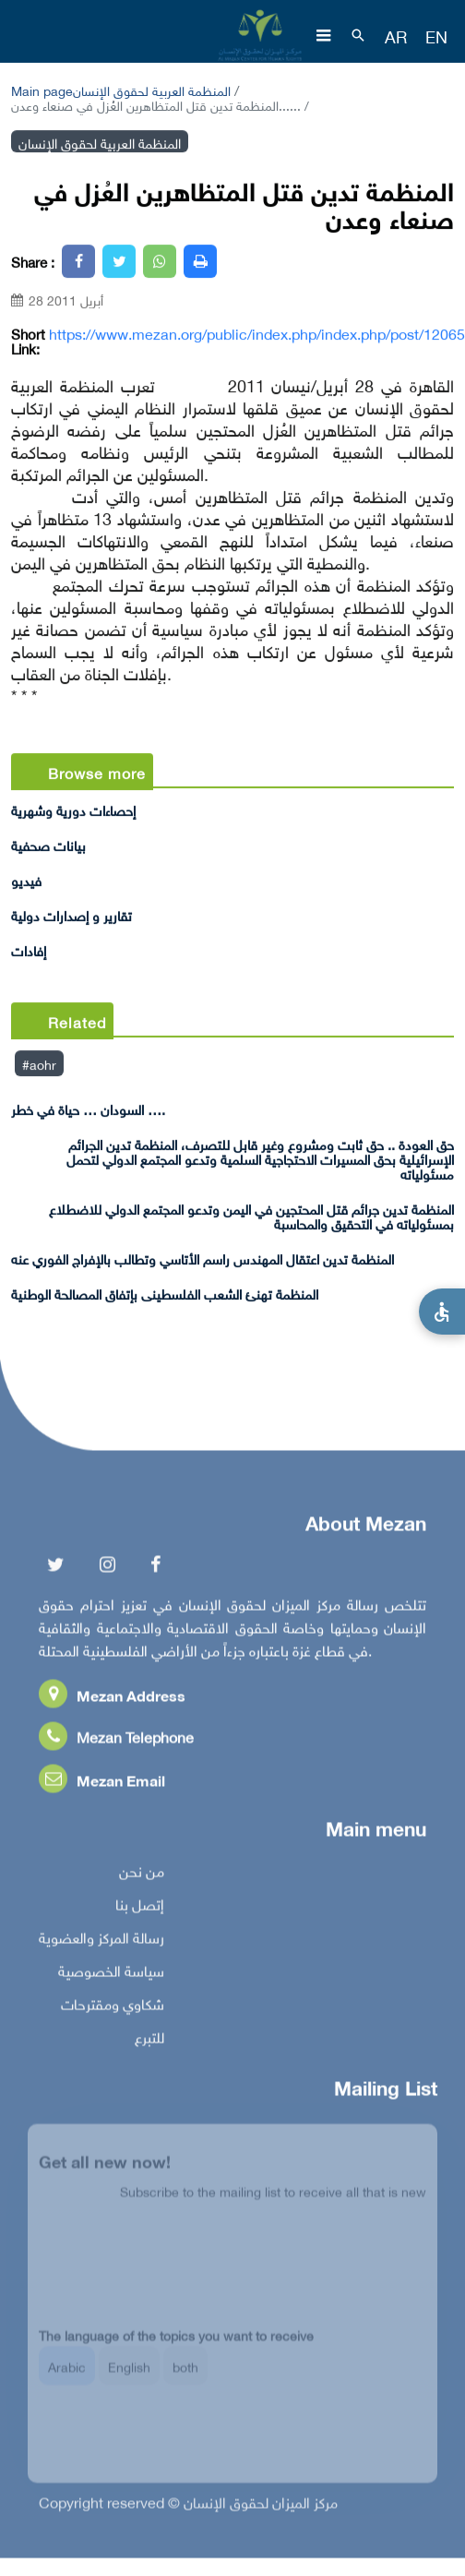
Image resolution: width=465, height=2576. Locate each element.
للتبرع (149, 2040)
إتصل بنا (139, 1907)
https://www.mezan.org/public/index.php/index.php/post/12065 (257, 333)
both (185, 2375)
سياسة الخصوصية (111, 1973)
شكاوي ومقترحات (112, 2006)
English (129, 2375)
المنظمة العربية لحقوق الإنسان (152, 89)
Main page (42, 89)
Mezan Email (102, 1782)
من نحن (141, 1874)
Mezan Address (112, 1697)
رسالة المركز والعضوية (101, 1940)
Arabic (67, 2375)
